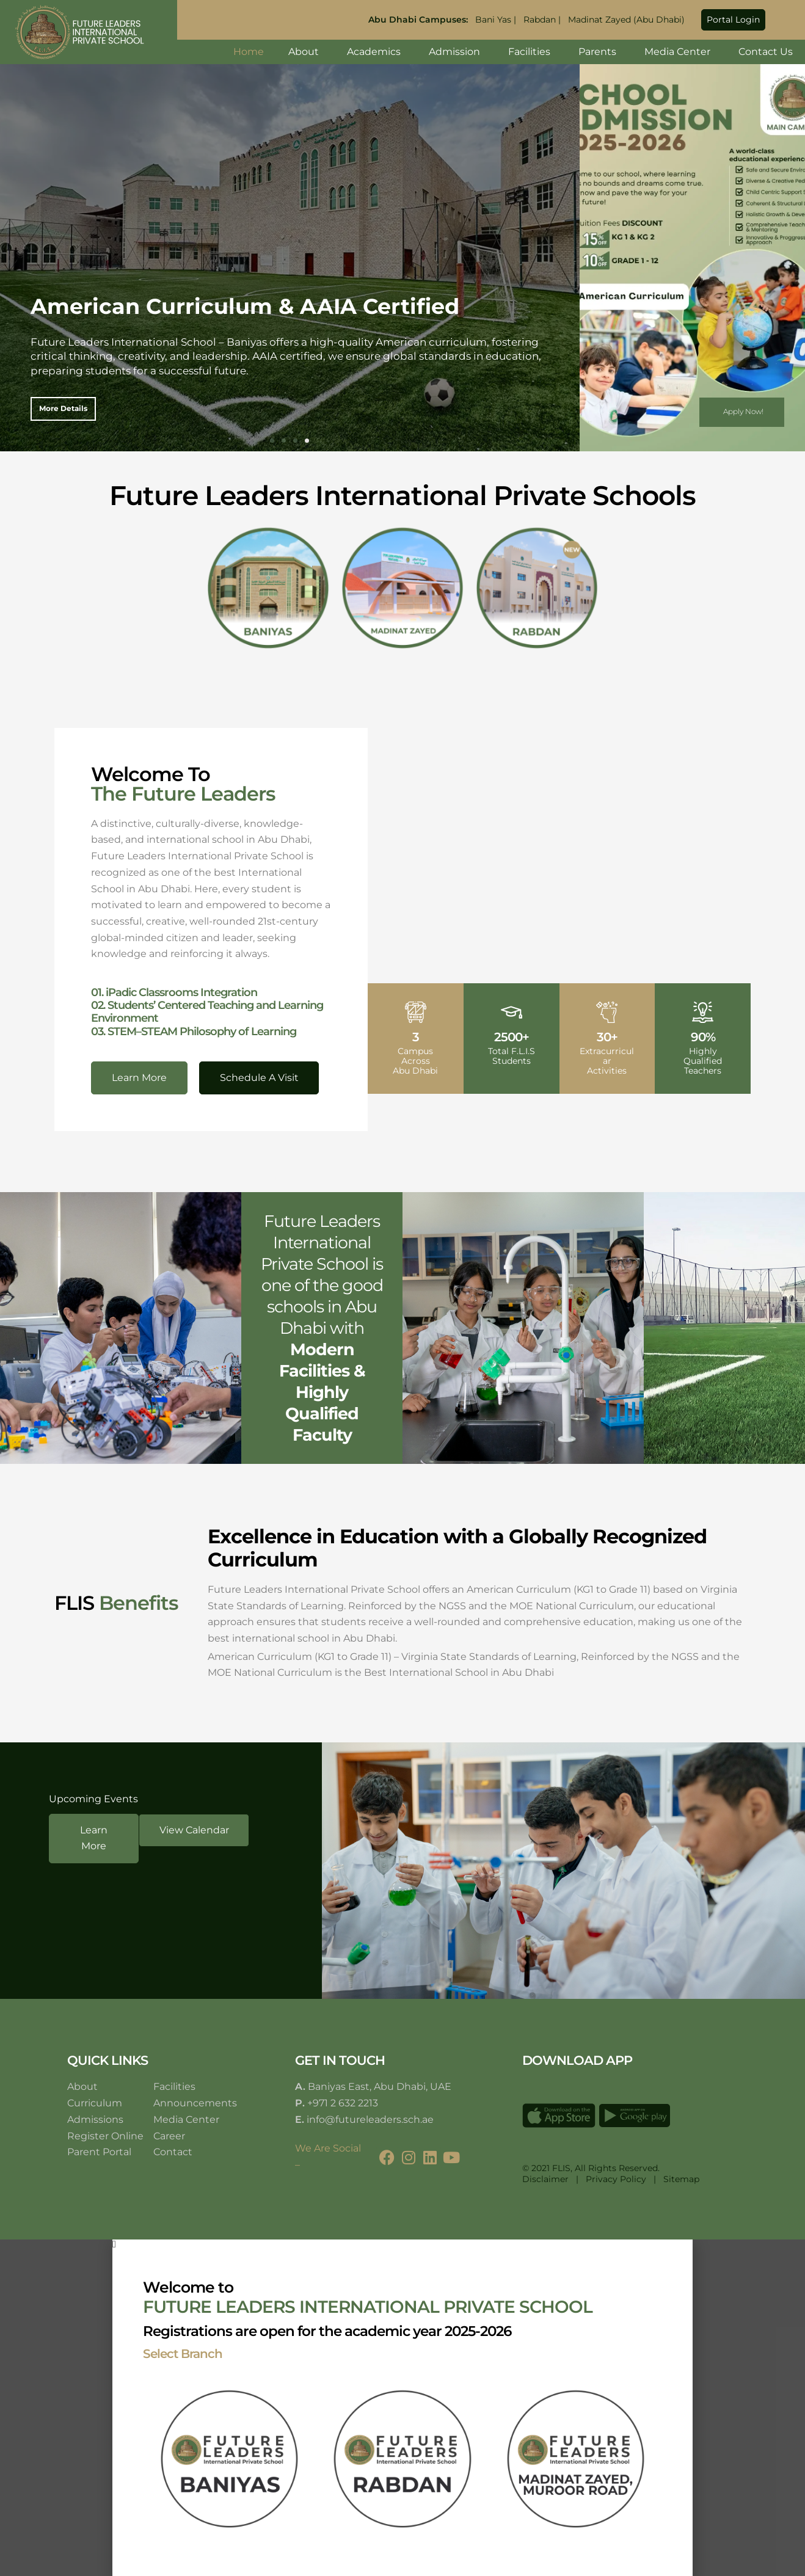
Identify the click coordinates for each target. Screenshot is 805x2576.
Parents (599, 52)
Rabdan (539, 19)
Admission (456, 52)
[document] (402, 2407)
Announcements (195, 2103)
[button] (733, 20)
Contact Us (765, 51)
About (305, 52)
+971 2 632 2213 (342, 2103)
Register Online (105, 2136)
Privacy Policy (616, 2179)
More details (63, 408)
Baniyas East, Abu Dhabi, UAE (379, 2086)
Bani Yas (493, 19)
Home (248, 51)
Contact (172, 2152)
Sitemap (681, 2179)
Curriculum (94, 2103)
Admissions (95, 2119)
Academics (375, 52)
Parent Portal (99, 2152)
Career (169, 2136)
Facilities (531, 52)
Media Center (679, 52)
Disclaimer (545, 2179)
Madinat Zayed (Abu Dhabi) (626, 19)
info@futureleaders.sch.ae (370, 2119)
